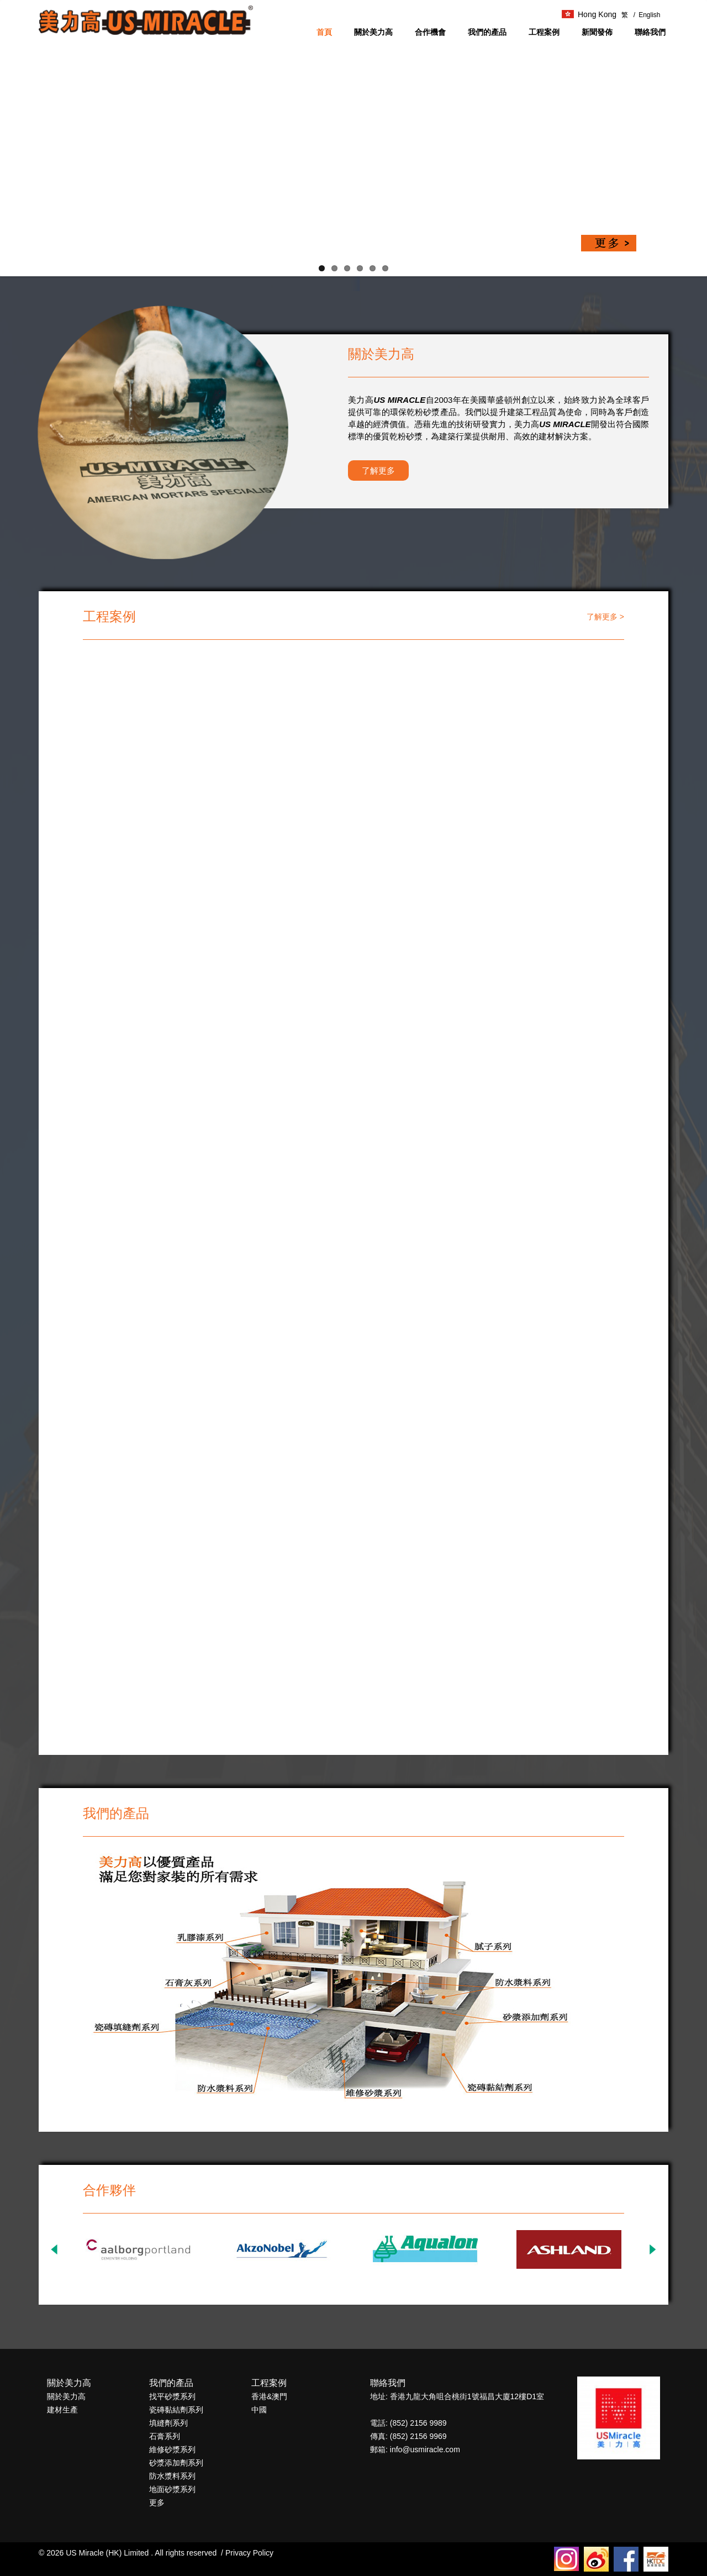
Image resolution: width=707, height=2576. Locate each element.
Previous (55, 2249)
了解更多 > (605, 616)
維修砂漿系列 (172, 2449)
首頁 (324, 32)
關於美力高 (373, 32)
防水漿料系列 (172, 2476)
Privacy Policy (249, 2552)
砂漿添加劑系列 (176, 2462)
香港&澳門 (269, 2396)
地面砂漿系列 (172, 2489)
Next (651, 2249)
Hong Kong (589, 14)
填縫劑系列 (168, 2423)
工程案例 (544, 32)
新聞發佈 (597, 32)
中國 (259, 2409)
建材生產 (62, 2409)
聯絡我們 (650, 32)
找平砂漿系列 (172, 2396)
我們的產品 (487, 32)
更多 (157, 2502)
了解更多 (378, 470)
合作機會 (430, 32)
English (647, 15)
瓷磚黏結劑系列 (176, 2409)
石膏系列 (164, 2436)
